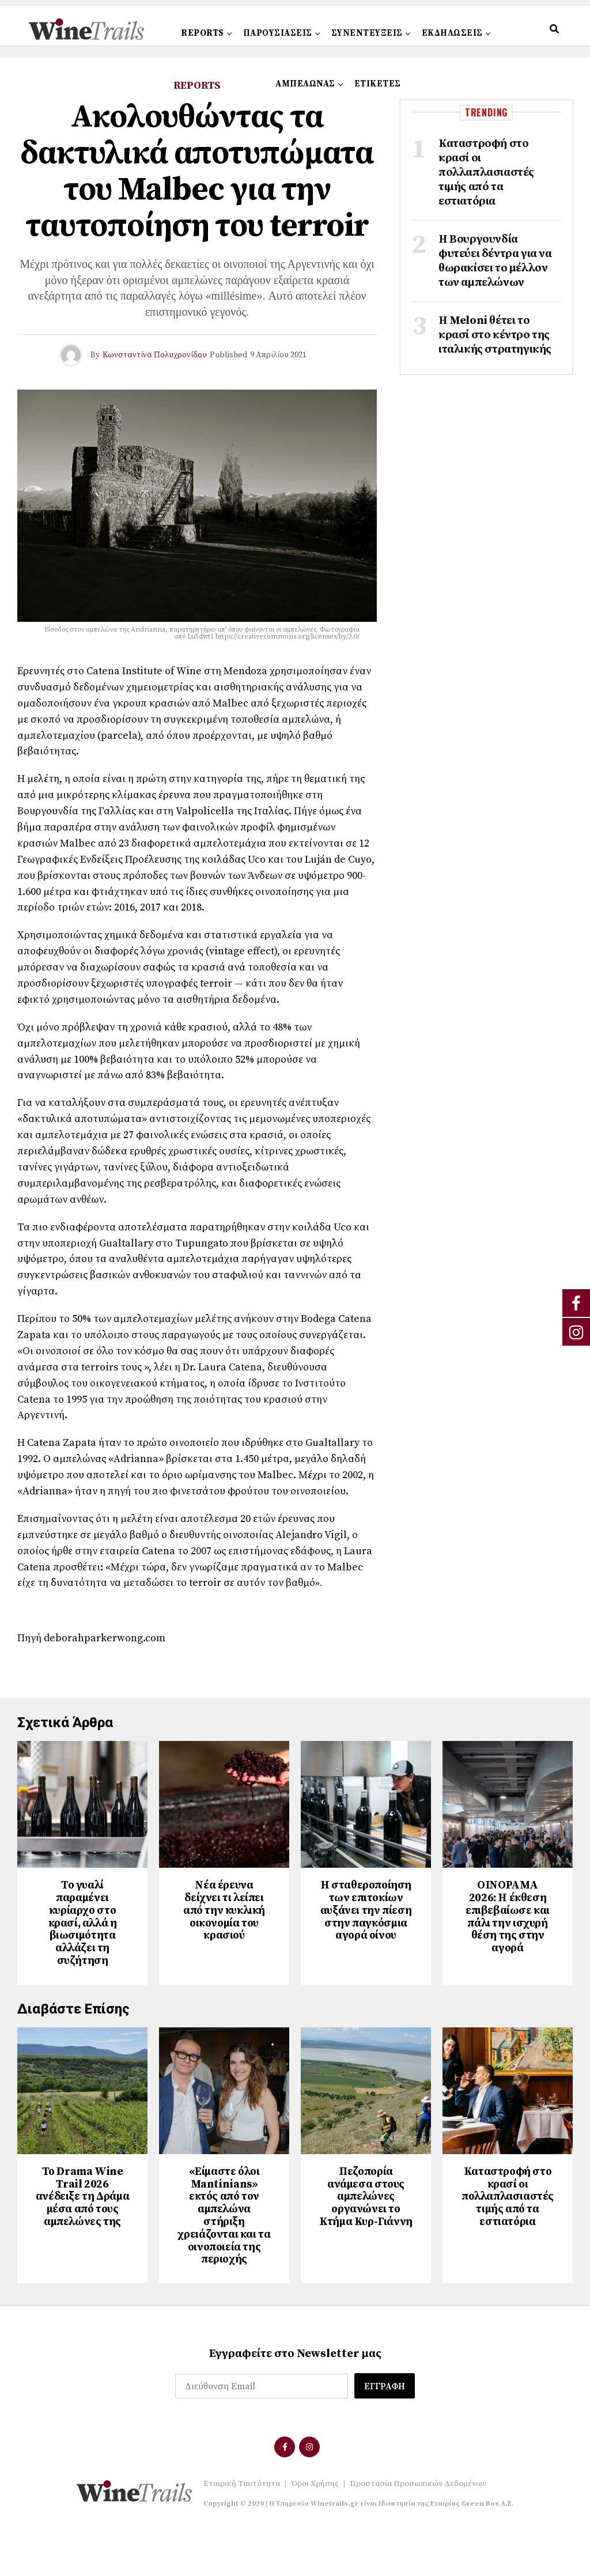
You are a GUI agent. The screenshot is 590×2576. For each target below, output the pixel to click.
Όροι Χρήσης (315, 2529)
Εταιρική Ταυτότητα (241, 2529)
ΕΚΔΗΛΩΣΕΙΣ (452, 33)
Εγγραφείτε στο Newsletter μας (295, 2399)
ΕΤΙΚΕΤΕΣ (377, 83)
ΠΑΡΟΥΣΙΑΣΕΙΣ (277, 33)
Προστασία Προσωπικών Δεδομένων (418, 2529)
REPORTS (202, 33)
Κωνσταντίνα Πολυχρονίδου (155, 355)
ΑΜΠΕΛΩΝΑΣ (305, 83)
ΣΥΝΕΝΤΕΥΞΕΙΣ (367, 33)
